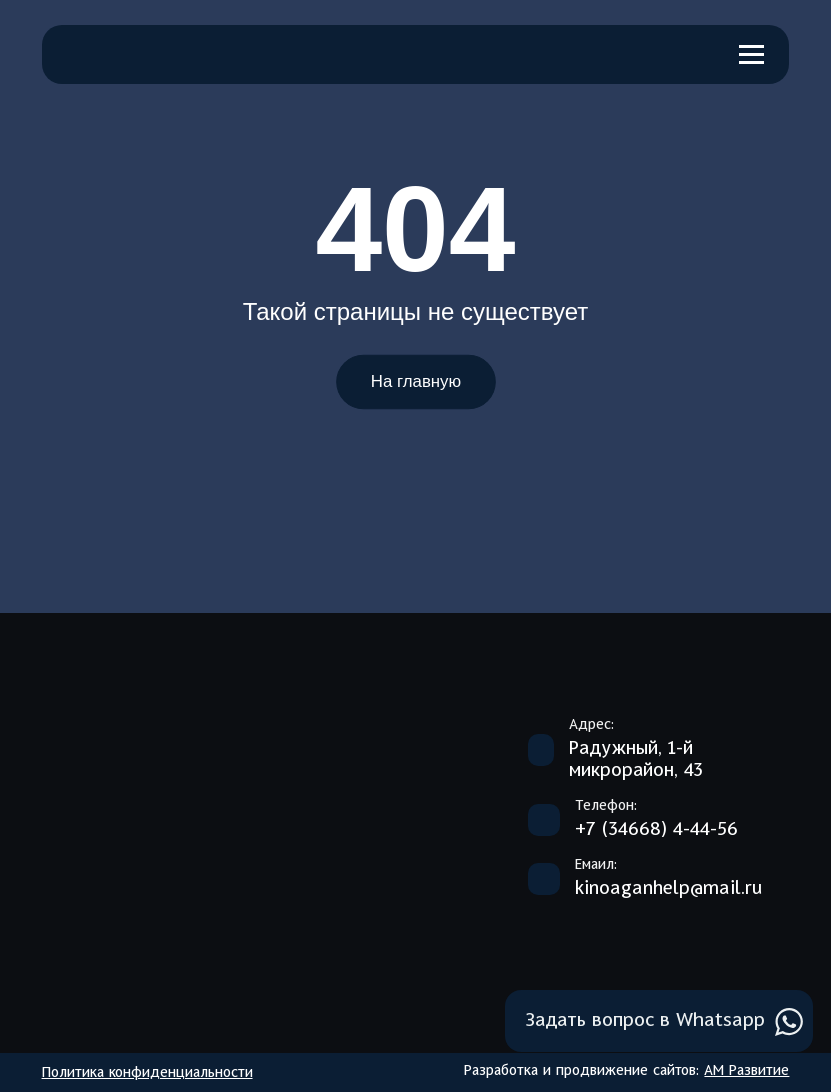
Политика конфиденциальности (147, 1073)
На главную (415, 382)
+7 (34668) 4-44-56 (656, 830)
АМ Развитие (746, 1071)
